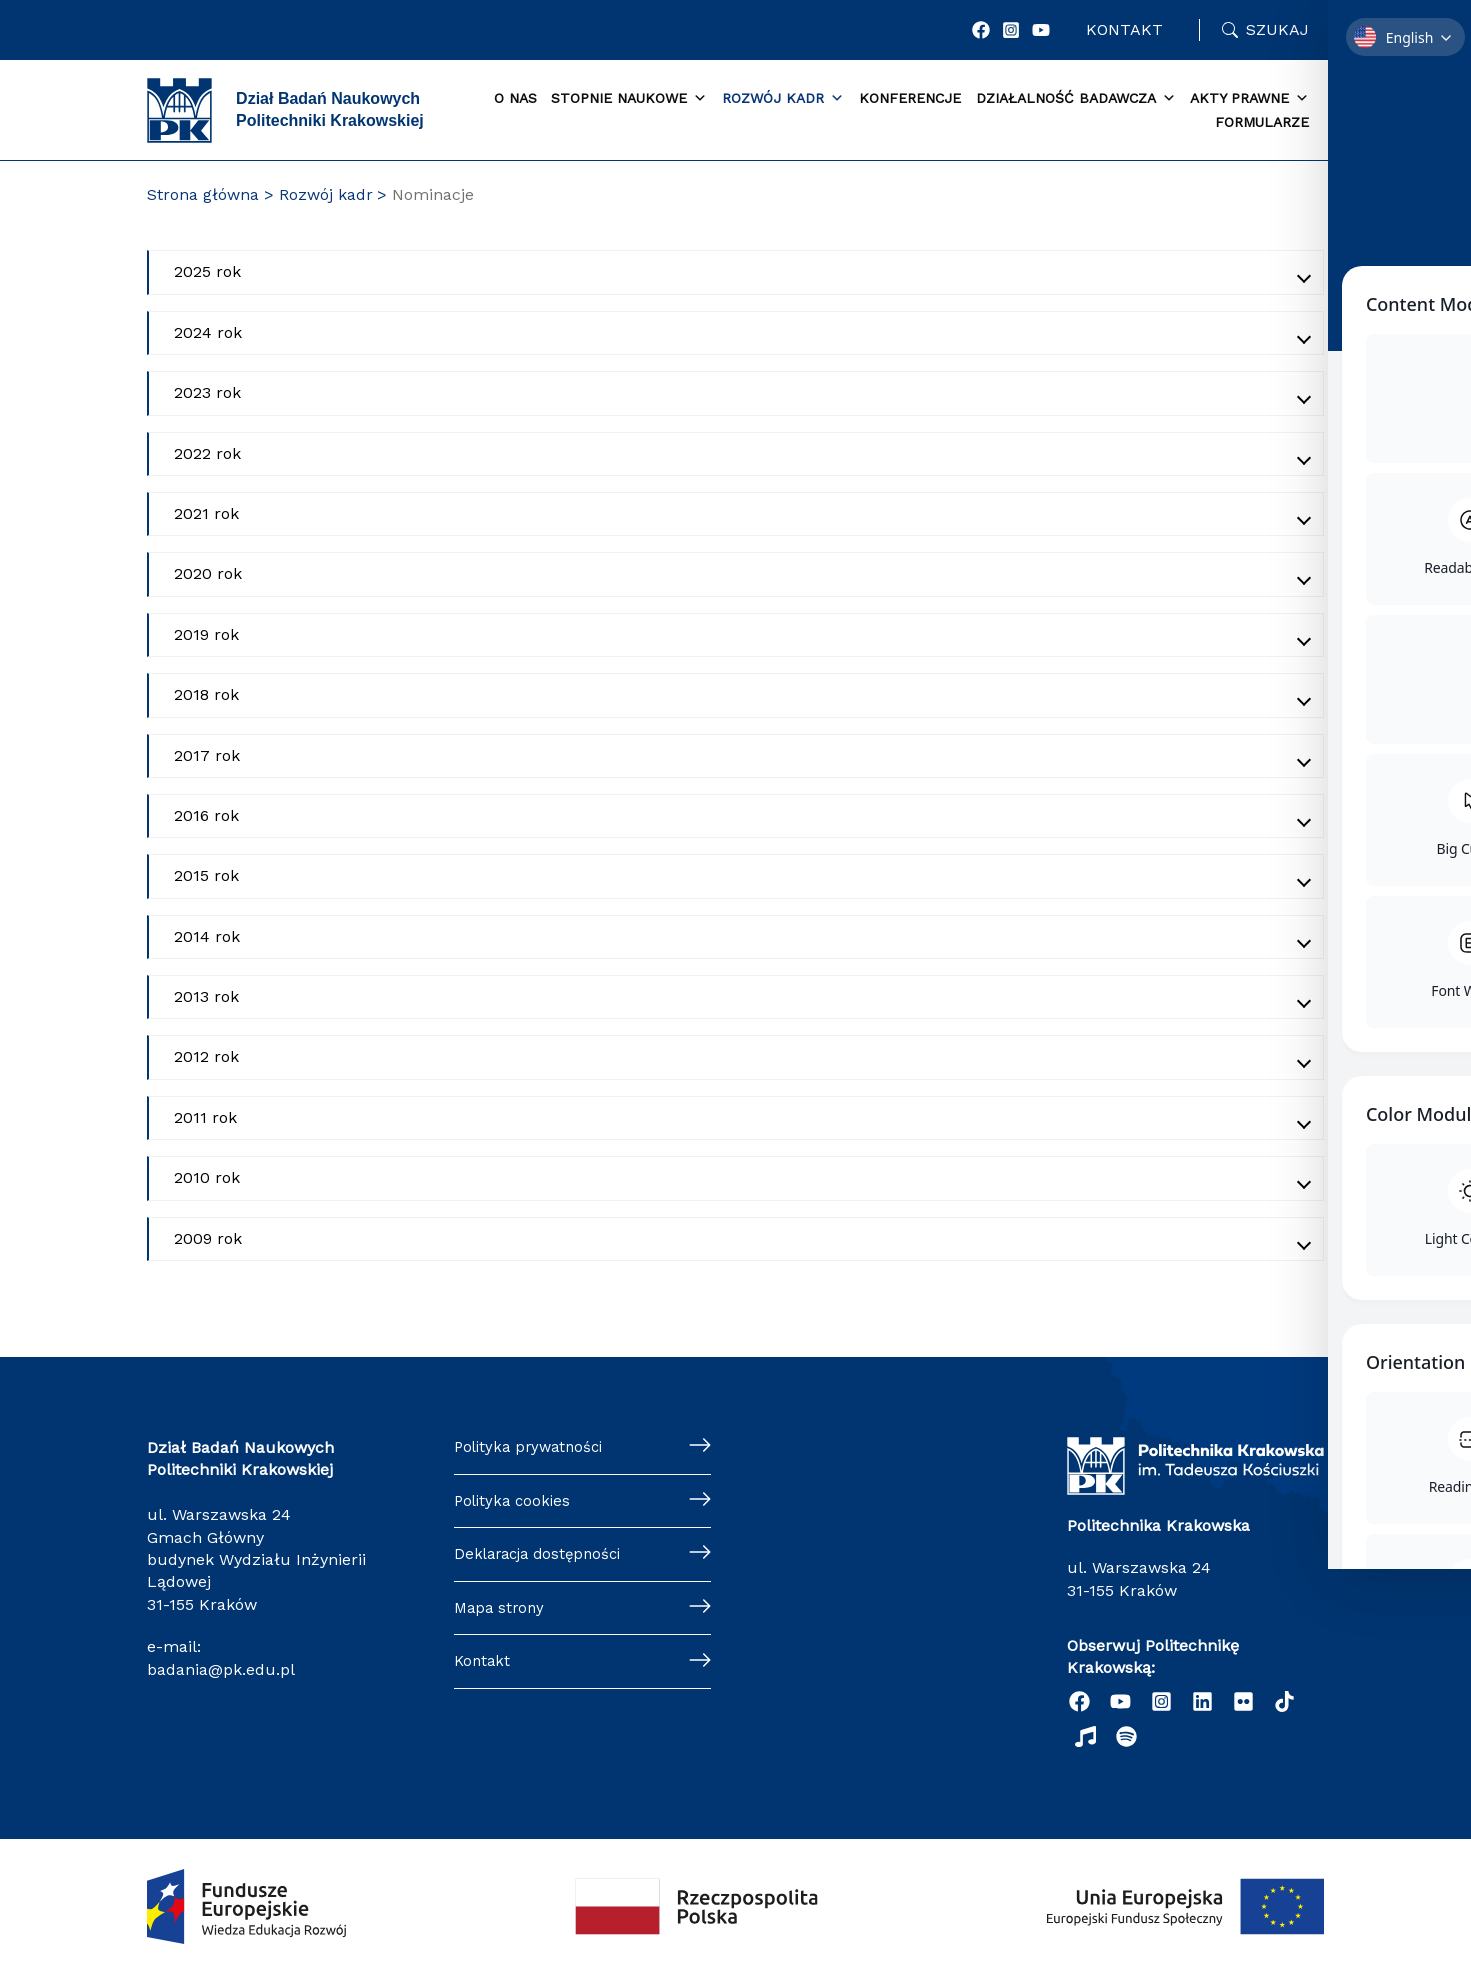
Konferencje (910, 98)
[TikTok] (1284, 1701)
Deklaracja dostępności (543, 1558)
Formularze (1262, 122)
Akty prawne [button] (1249, 99)
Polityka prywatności (533, 1447)
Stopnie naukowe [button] (629, 99)
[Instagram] (1011, 30)
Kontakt (1124, 29)
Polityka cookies (515, 1502)
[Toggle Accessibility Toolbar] (1425, 941)
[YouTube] (1041, 30)
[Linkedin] (1202, 1701)
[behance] (1085, 1736)
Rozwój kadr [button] (783, 99)
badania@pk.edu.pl (221, 1669)
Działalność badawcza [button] (1076, 99)
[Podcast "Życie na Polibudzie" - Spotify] (1126, 1736)
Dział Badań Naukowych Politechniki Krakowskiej (330, 109)
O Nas (515, 98)
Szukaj (1277, 29)
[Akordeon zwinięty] (736, 272)
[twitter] (1243, 1701)
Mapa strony (501, 1613)
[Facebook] (981, 30)
